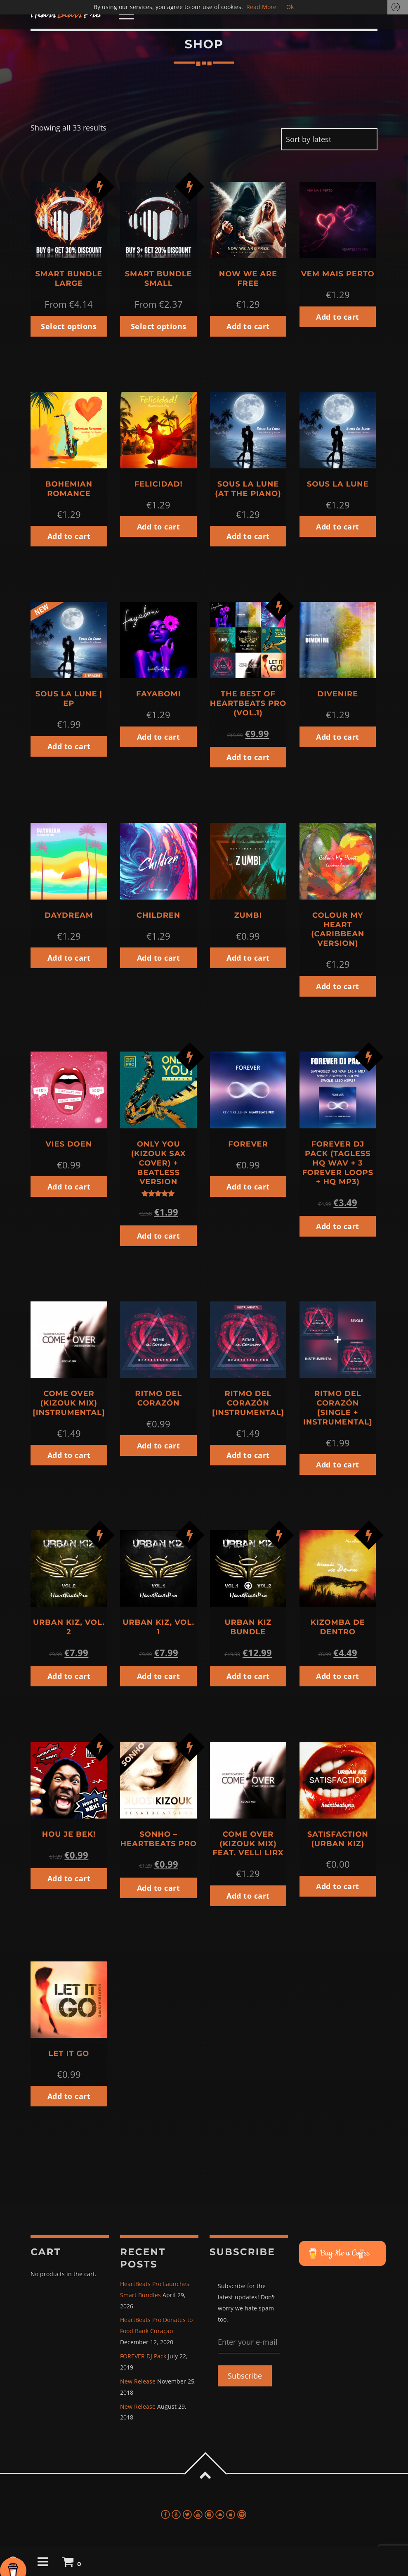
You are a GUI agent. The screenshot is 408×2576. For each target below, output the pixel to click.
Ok (290, 7)
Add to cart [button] (248, 326)
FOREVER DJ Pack (143, 2356)
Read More (261, 7)
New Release (138, 2381)
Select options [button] (69, 326)
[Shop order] (329, 139)
